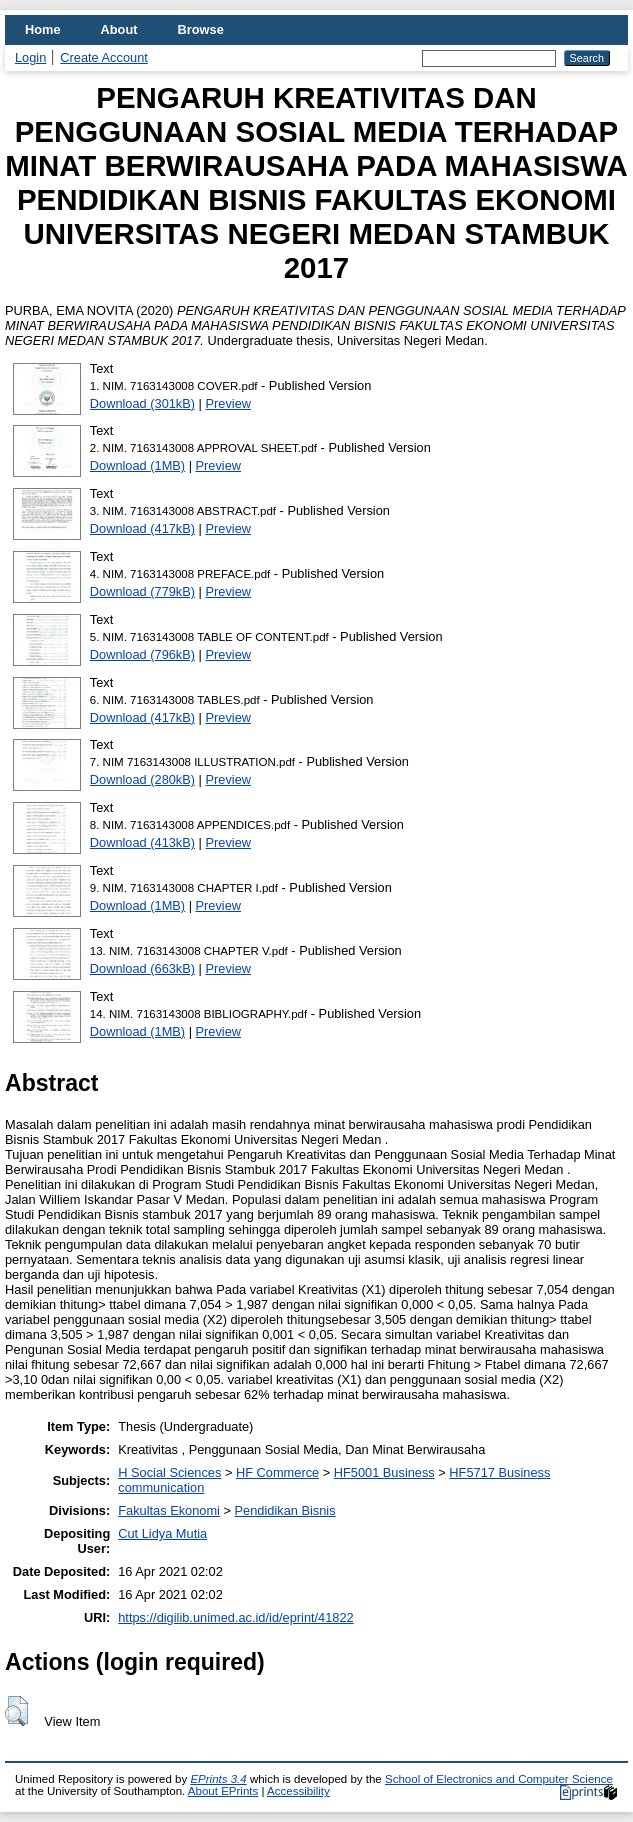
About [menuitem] (119, 29)
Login (30, 57)
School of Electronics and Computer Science (499, 1779)
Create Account (104, 57)
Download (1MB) (137, 465)
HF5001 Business (384, 1472)
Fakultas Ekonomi (169, 1510)
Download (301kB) (142, 403)
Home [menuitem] (43, 29)
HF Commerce (277, 1472)
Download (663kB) (142, 968)
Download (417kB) (142, 528)
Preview (229, 403)
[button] (16, 1711)
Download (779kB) (142, 591)
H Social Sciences (169, 1472)
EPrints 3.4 (218, 1779)
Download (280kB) (142, 779)
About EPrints (223, 1791)
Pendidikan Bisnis (285, 1510)
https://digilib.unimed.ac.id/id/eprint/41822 (235, 1617)
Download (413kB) (142, 842)
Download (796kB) (142, 654)
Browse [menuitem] (201, 29)
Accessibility (298, 1791)
